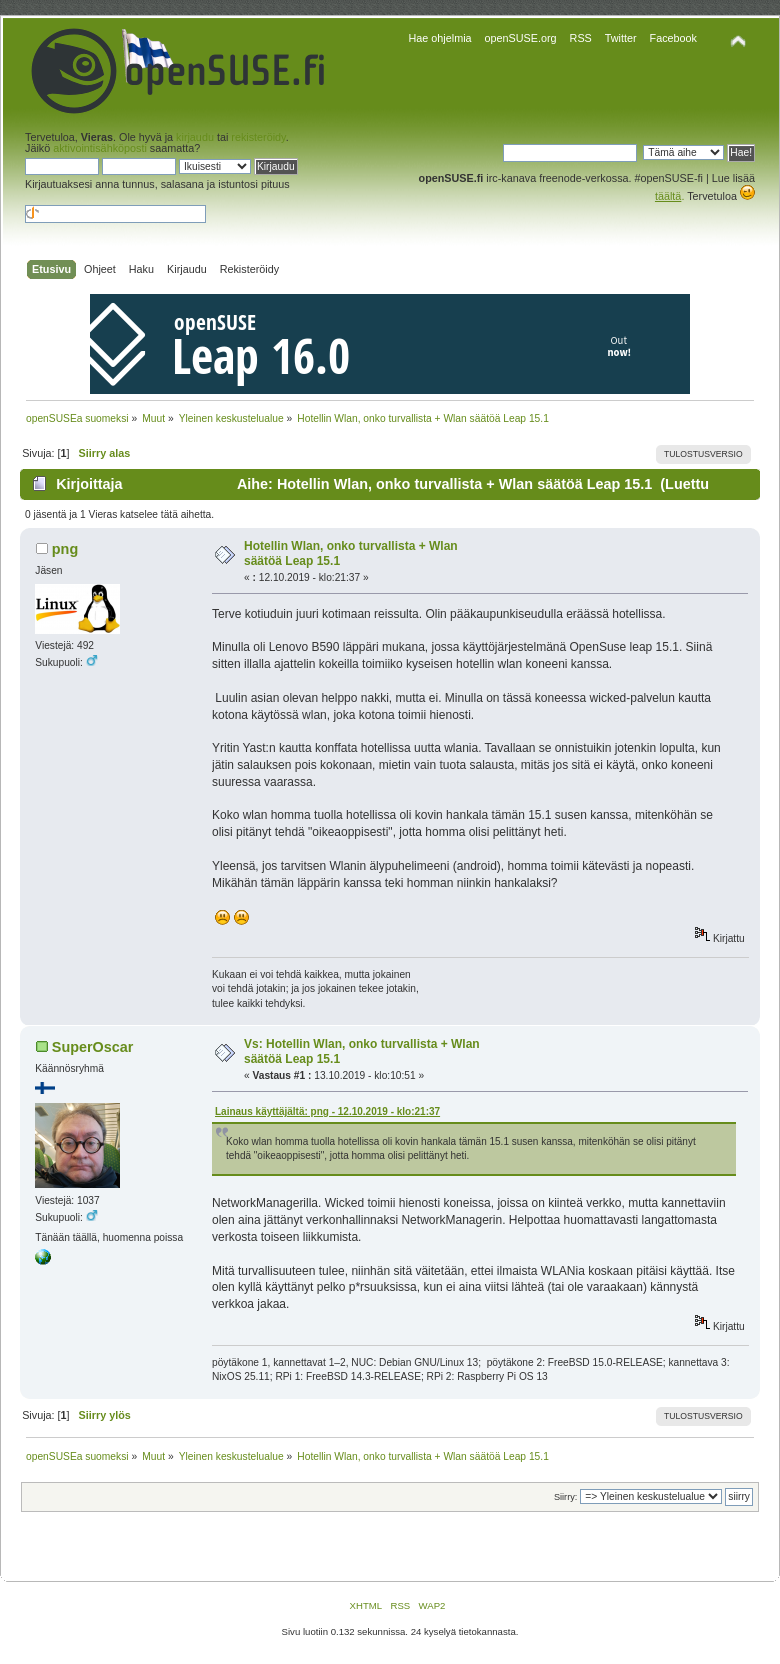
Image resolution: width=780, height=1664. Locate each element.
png (65, 549)
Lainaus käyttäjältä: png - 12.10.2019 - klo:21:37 (327, 1111)
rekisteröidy (258, 137)
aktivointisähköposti (100, 148)
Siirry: (565, 1497)
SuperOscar (93, 1047)
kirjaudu (195, 137)
